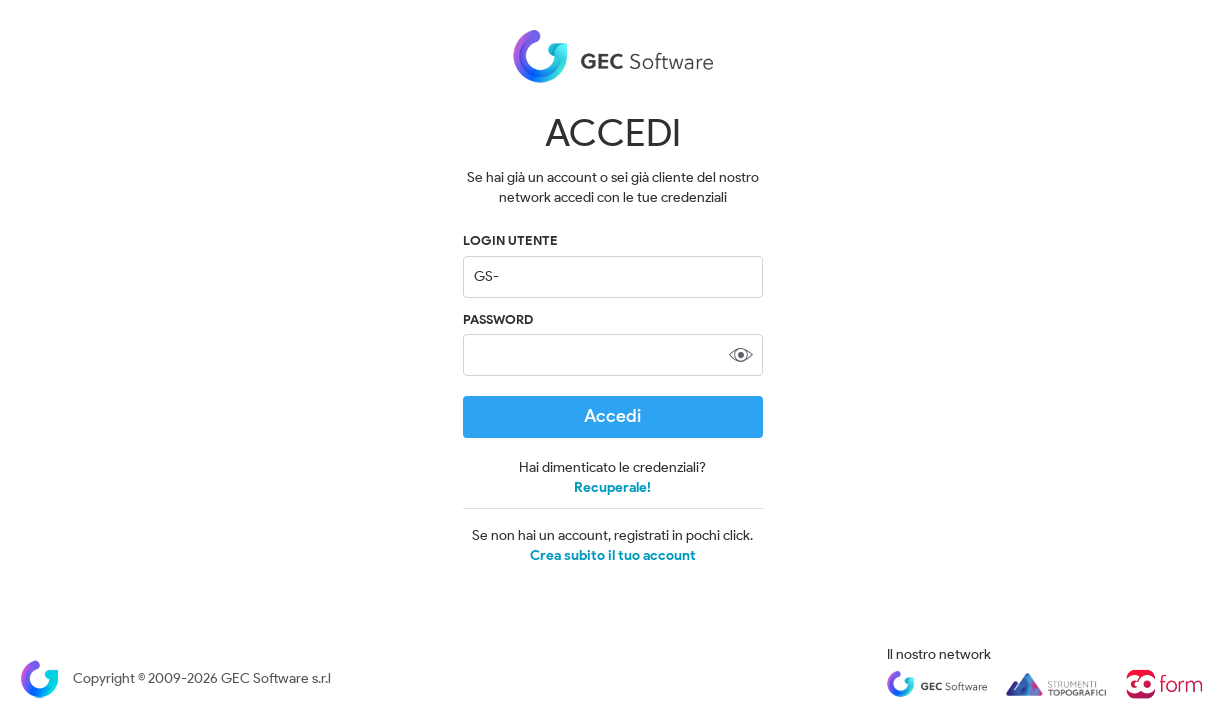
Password (498, 319)
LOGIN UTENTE (510, 240)
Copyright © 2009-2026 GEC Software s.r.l (175, 678)
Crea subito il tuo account (613, 556)
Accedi (612, 416)
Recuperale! (612, 487)
